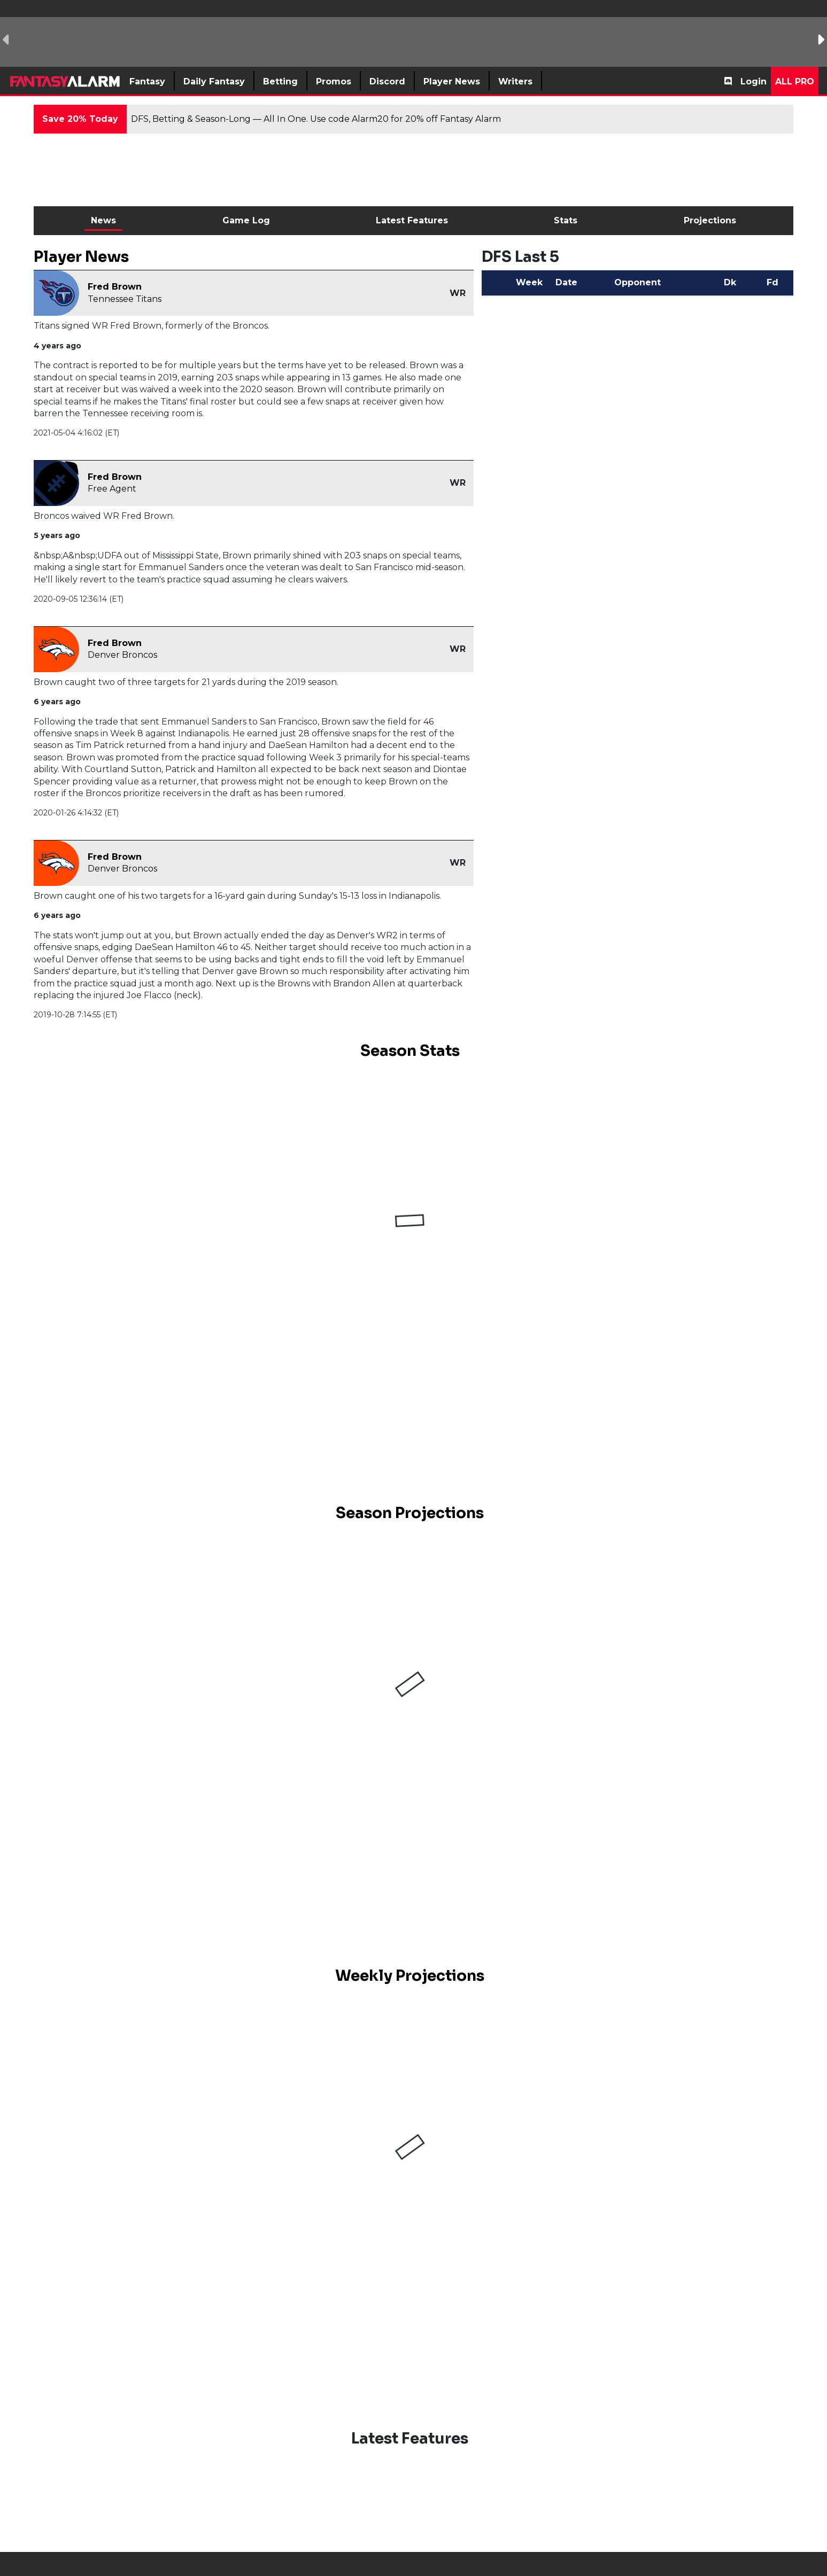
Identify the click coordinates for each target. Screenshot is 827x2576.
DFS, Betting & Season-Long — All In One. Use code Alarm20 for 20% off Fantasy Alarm (316, 119)
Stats (565, 220)
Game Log (246, 220)
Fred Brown (115, 287)
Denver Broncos (122, 655)
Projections (710, 220)
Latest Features (412, 220)
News (103, 220)
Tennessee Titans (124, 299)
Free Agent (112, 489)
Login (753, 81)
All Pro (794, 81)
